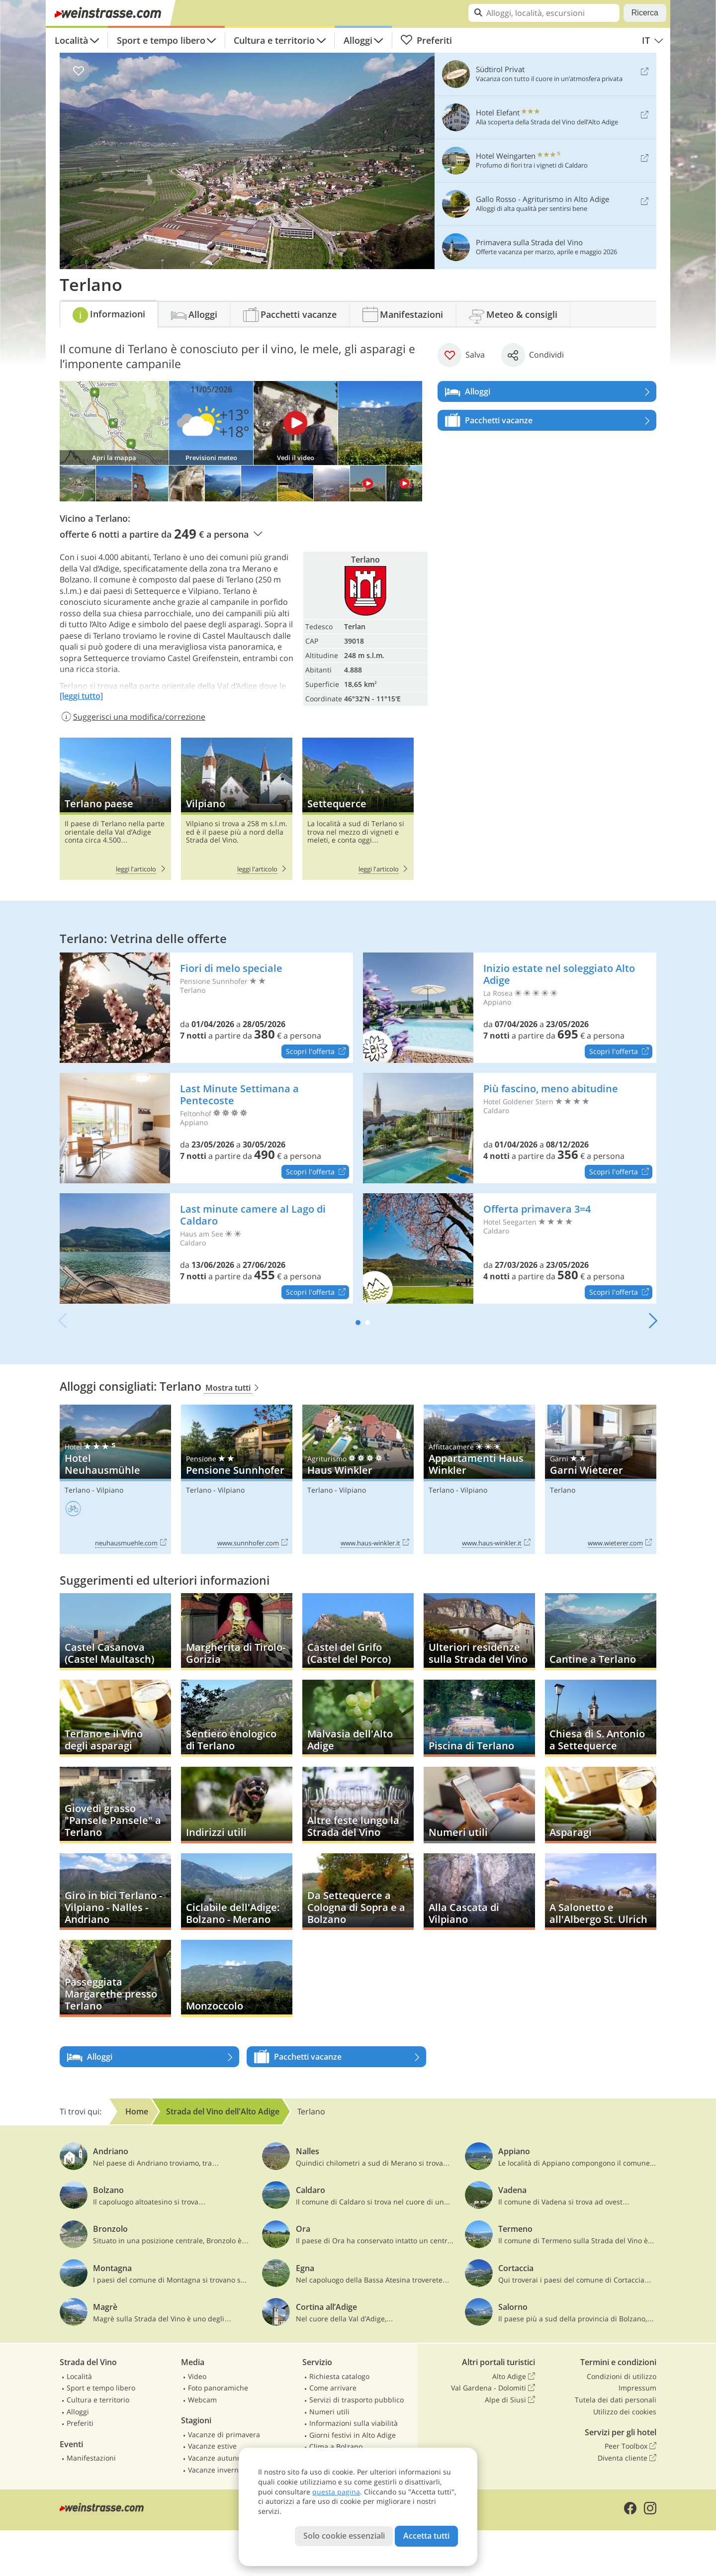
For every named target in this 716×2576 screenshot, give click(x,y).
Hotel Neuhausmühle (115, 1479)
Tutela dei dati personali (615, 2399)
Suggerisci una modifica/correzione (132, 716)
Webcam (202, 2399)
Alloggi (358, 40)
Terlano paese (115, 809)
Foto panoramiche (218, 2387)
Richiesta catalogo (339, 2376)
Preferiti (426, 40)
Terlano (77, 1490)
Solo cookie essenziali (344, 2535)
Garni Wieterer (600, 1479)
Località (71, 40)
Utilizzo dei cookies (624, 2411)
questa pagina (336, 2491)
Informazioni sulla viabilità (353, 2423)
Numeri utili (329, 2411)
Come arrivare (333, 2387)
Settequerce (358, 809)
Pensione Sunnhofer (236, 1479)
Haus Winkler (358, 1479)
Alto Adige (513, 2377)
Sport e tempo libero (161, 40)
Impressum (637, 2387)
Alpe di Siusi (510, 2400)
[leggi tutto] (81, 695)
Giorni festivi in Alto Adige (352, 2435)
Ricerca (644, 12)
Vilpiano (236, 809)
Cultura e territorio (274, 40)
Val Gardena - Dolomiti (493, 2388)
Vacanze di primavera (224, 2434)
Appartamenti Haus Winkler (479, 1479)
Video (197, 2376)
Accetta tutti (426, 2535)
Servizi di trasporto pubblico (356, 2399)
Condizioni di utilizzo (621, 2376)
